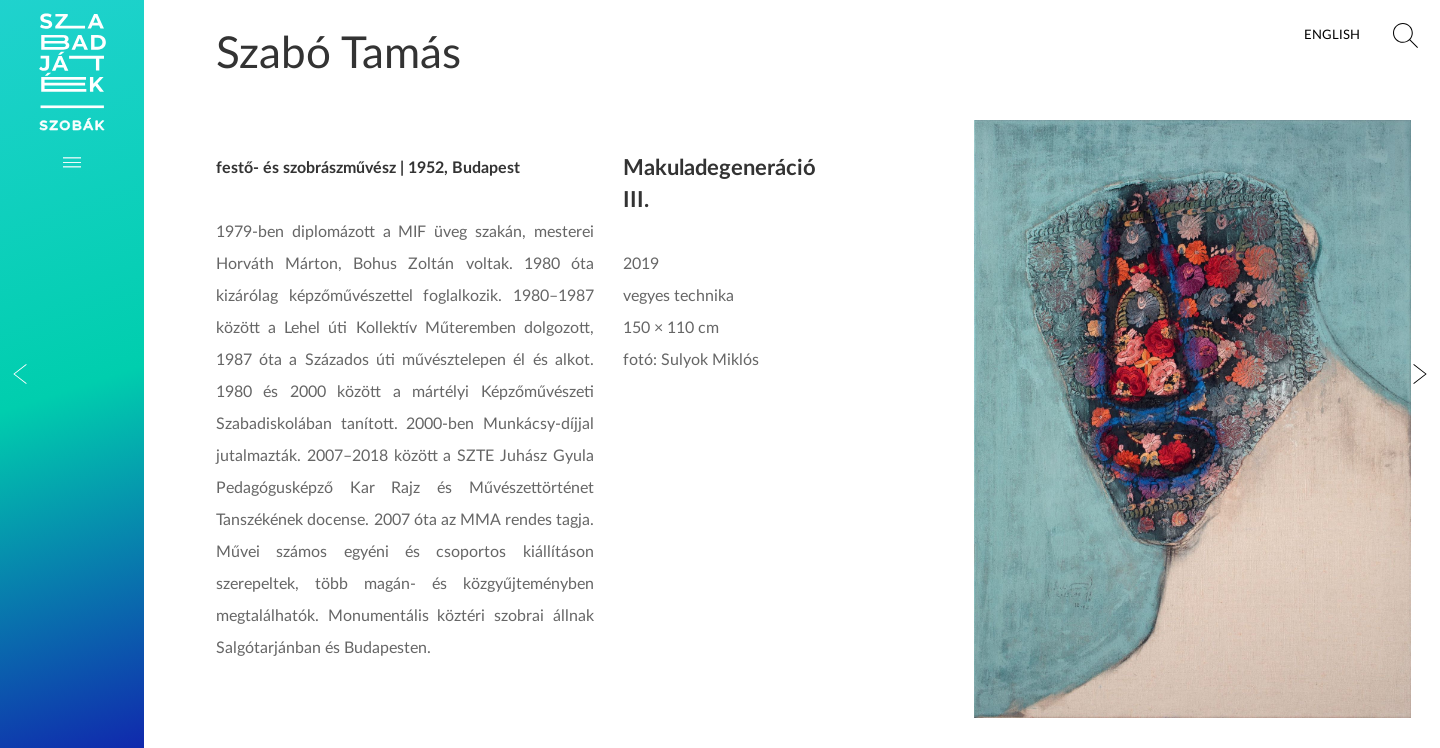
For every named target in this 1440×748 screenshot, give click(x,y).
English (1332, 35)
